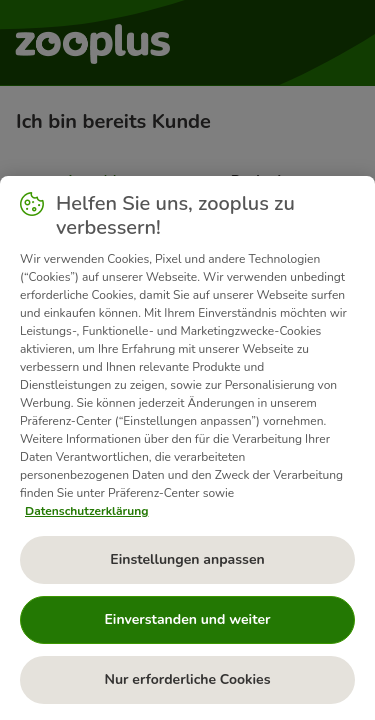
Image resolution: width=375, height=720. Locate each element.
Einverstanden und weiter (187, 619)
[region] (187, 448)
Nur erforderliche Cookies (187, 679)
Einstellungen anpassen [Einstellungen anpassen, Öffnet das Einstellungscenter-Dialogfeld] (187, 559)
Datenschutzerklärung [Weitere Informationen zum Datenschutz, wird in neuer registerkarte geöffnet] (86, 511)
